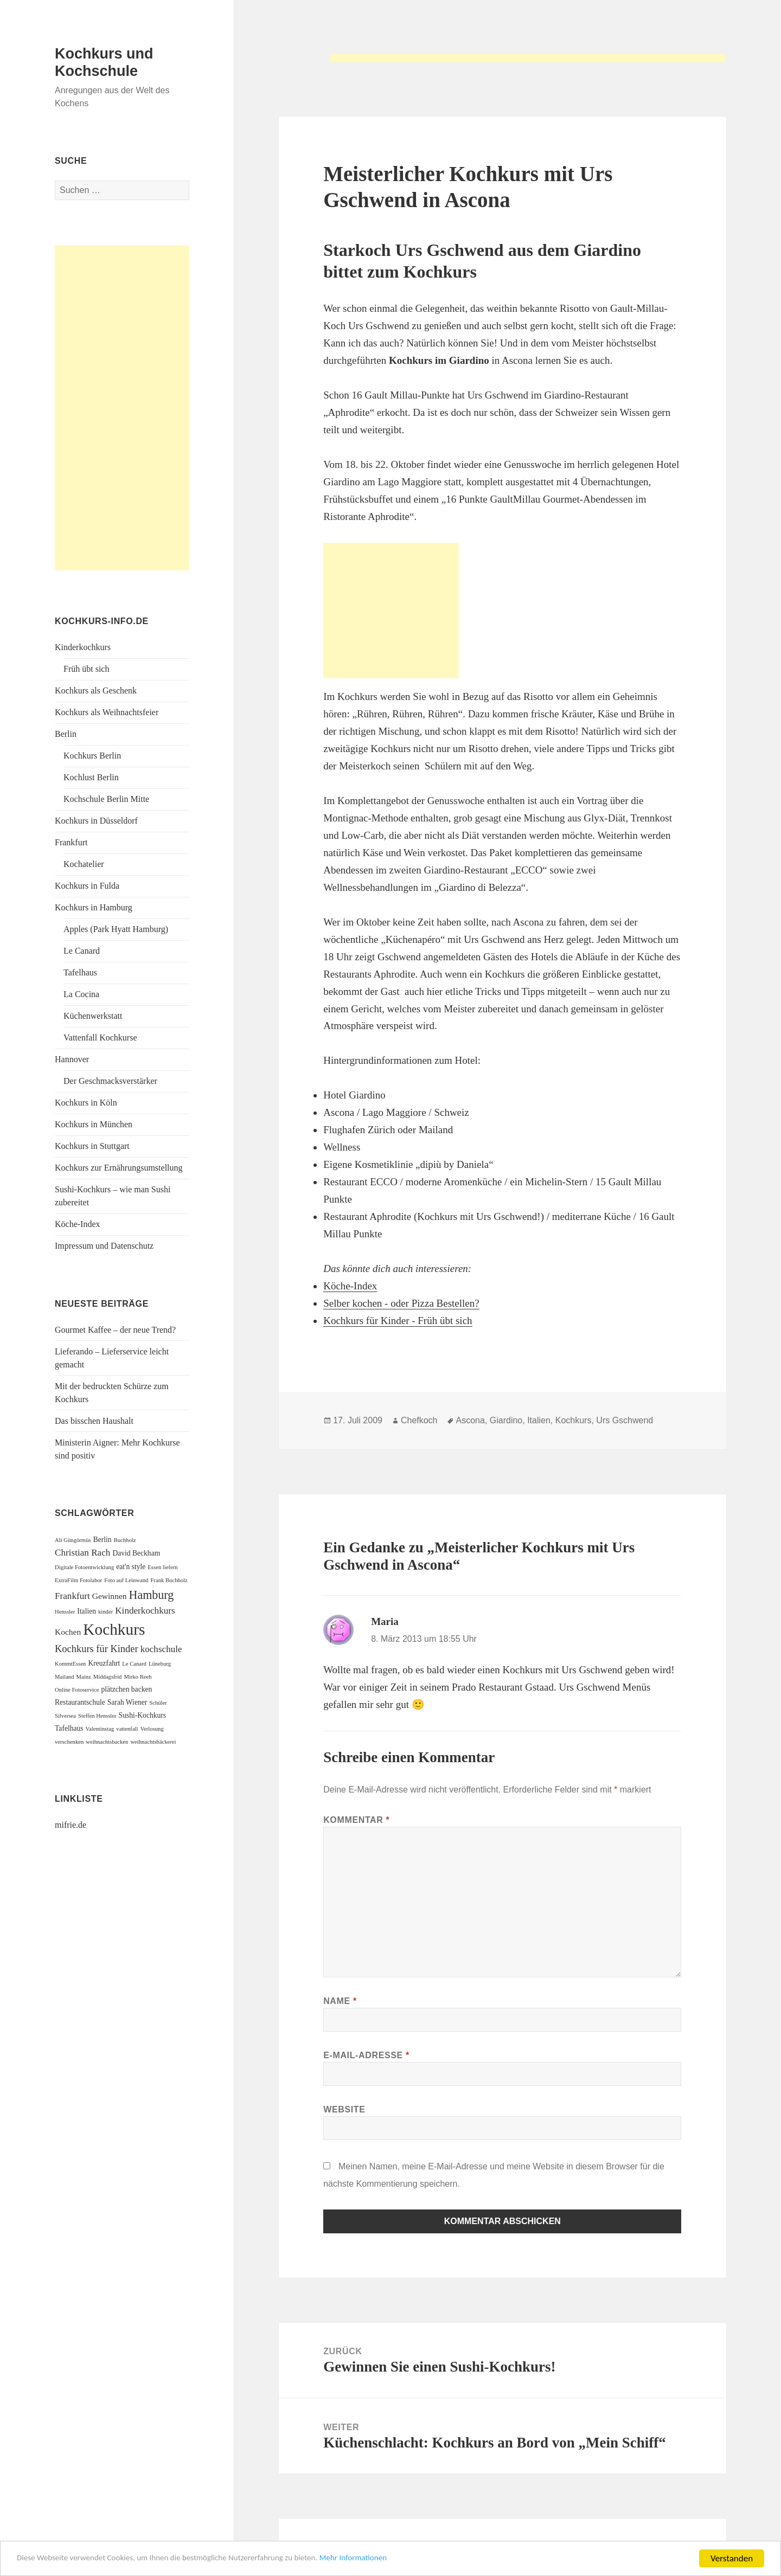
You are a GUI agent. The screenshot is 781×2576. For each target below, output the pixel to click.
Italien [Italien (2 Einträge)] (86, 1611)
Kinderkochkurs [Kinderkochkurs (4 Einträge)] (145, 1610)
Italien (538, 1420)
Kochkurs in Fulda (87, 885)
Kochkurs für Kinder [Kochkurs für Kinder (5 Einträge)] (96, 1648)
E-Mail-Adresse (366, 2055)
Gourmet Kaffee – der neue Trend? (115, 1329)
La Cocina (81, 994)
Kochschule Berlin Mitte (106, 799)
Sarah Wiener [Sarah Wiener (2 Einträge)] (127, 1702)
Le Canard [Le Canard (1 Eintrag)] (134, 1664)
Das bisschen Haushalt (94, 1420)
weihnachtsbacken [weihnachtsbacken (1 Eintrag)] (107, 1742)
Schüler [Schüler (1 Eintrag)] (158, 1703)
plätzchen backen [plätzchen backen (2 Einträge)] (126, 1689)
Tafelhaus (80, 972)
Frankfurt (71, 842)
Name (340, 2001)
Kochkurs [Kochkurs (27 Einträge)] (114, 1629)
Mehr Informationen (397, 2559)
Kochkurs (573, 1420)
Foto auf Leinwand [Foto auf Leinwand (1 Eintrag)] (126, 1580)
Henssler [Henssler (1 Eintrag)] (65, 1612)
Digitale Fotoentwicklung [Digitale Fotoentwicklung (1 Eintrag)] (84, 1567)
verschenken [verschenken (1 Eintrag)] (69, 1742)
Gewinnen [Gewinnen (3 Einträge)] (109, 1596)
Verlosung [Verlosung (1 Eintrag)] (152, 1729)
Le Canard (81, 950)
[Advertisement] (527, 62)
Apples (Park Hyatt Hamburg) (115, 929)
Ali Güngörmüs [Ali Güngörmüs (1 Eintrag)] (73, 1540)
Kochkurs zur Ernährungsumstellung (119, 1167)
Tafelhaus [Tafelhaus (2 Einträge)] (69, 1728)
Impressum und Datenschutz (104, 1245)
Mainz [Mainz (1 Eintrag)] (83, 1677)
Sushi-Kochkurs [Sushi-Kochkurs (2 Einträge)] (143, 1715)
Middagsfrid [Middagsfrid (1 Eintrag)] (107, 1677)
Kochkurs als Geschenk (96, 690)
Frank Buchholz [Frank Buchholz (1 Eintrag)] (168, 1580)
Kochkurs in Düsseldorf (96, 820)
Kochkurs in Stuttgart (92, 1146)
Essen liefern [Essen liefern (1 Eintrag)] (162, 1567)
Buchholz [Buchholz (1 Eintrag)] (125, 1540)
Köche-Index (77, 1224)
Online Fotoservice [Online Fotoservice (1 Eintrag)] (77, 1690)
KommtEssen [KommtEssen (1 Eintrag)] (70, 1664)
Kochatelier (83, 864)
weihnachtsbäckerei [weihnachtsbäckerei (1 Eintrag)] (153, 1742)
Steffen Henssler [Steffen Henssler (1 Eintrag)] (97, 1716)
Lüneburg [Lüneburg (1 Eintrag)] (160, 1664)
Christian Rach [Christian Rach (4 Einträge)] (82, 1552)
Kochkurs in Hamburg (93, 907)
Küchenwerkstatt (92, 1015)
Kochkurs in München (93, 1124)
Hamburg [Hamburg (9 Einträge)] (151, 1595)
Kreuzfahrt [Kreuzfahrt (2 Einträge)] (104, 1663)
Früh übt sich (86, 668)
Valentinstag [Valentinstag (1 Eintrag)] (100, 1729)
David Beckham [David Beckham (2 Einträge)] (136, 1553)
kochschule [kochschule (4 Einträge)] (161, 1649)
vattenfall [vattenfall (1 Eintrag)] (127, 1729)
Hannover (72, 1059)
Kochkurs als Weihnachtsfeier (106, 712)
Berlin (65, 733)
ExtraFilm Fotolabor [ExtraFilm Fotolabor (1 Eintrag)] (78, 1580)
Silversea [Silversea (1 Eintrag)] (65, 1716)
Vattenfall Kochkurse (100, 1037)
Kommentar (356, 1820)
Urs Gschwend (624, 1420)
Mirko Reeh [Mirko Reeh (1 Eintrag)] (137, 1677)
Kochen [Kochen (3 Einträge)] (68, 1631)
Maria (385, 1621)
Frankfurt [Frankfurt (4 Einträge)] (72, 1596)
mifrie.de (70, 1824)
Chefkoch (419, 1420)
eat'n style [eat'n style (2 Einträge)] (130, 1567)
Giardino (506, 1420)
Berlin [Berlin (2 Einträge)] (102, 1540)
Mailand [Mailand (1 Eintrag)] (64, 1677)
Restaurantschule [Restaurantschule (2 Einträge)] (80, 1702)
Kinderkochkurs (83, 647)
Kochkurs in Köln (86, 1102)
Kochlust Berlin (91, 777)
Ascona (470, 1420)
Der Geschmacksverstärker (110, 1080)
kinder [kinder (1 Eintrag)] (105, 1612)
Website (344, 2109)
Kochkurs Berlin (92, 755)
